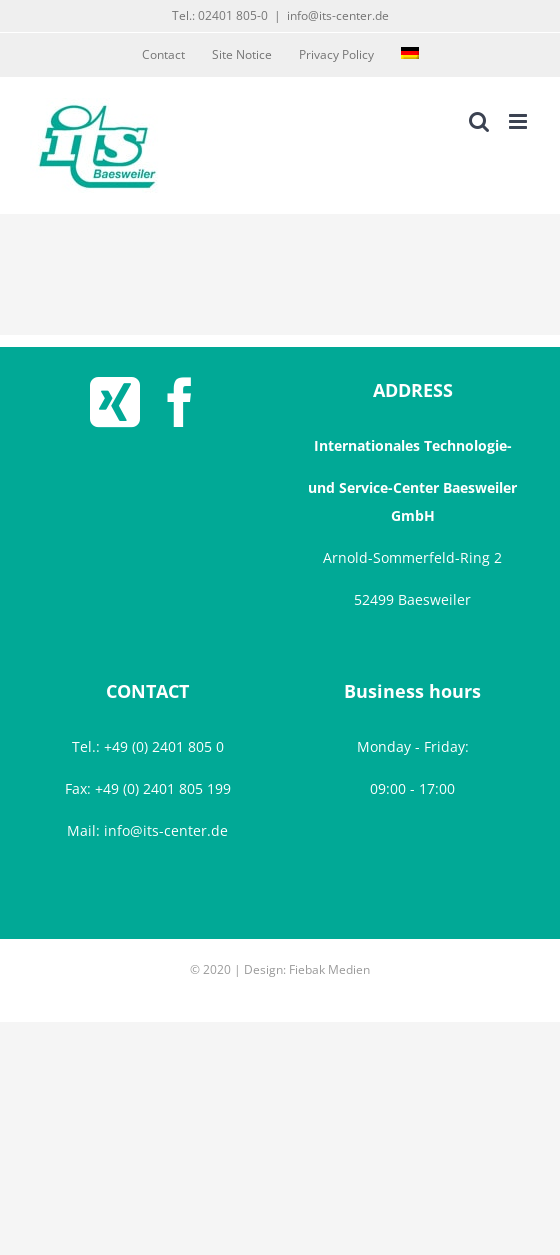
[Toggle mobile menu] (519, 121)
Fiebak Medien (329, 969)
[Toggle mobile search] (479, 121)
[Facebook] (180, 402)
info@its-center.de (338, 15)
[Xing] (115, 402)
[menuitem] (410, 55)
